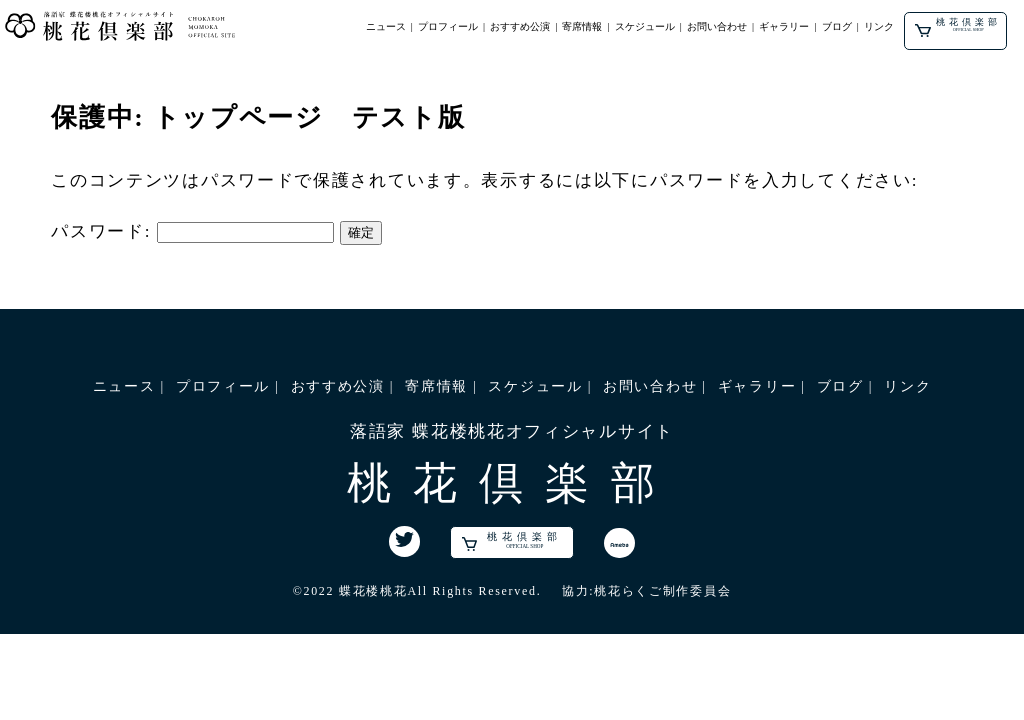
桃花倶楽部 (959, 27)
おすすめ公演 (522, 26)
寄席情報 (584, 26)
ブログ (838, 26)
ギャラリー (786, 26)
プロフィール (450, 26)
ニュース (387, 26)
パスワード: (192, 231)
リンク (881, 26)
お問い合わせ (719, 26)
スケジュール (646, 26)
